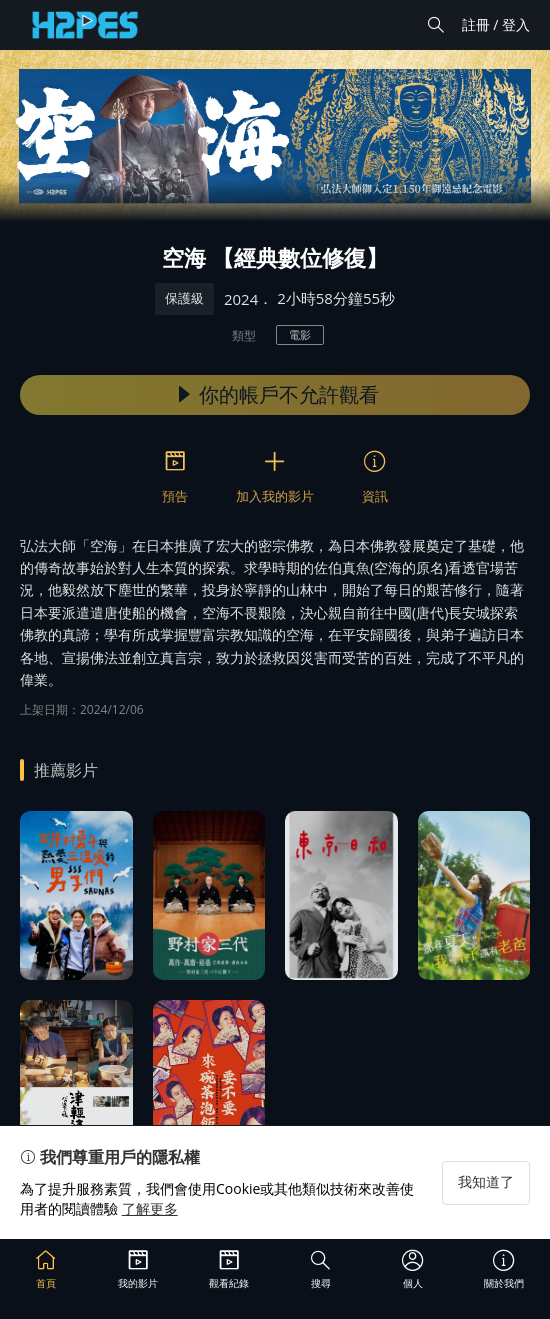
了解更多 (150, 1208)
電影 (300, 334)
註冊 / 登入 (496, 24)
